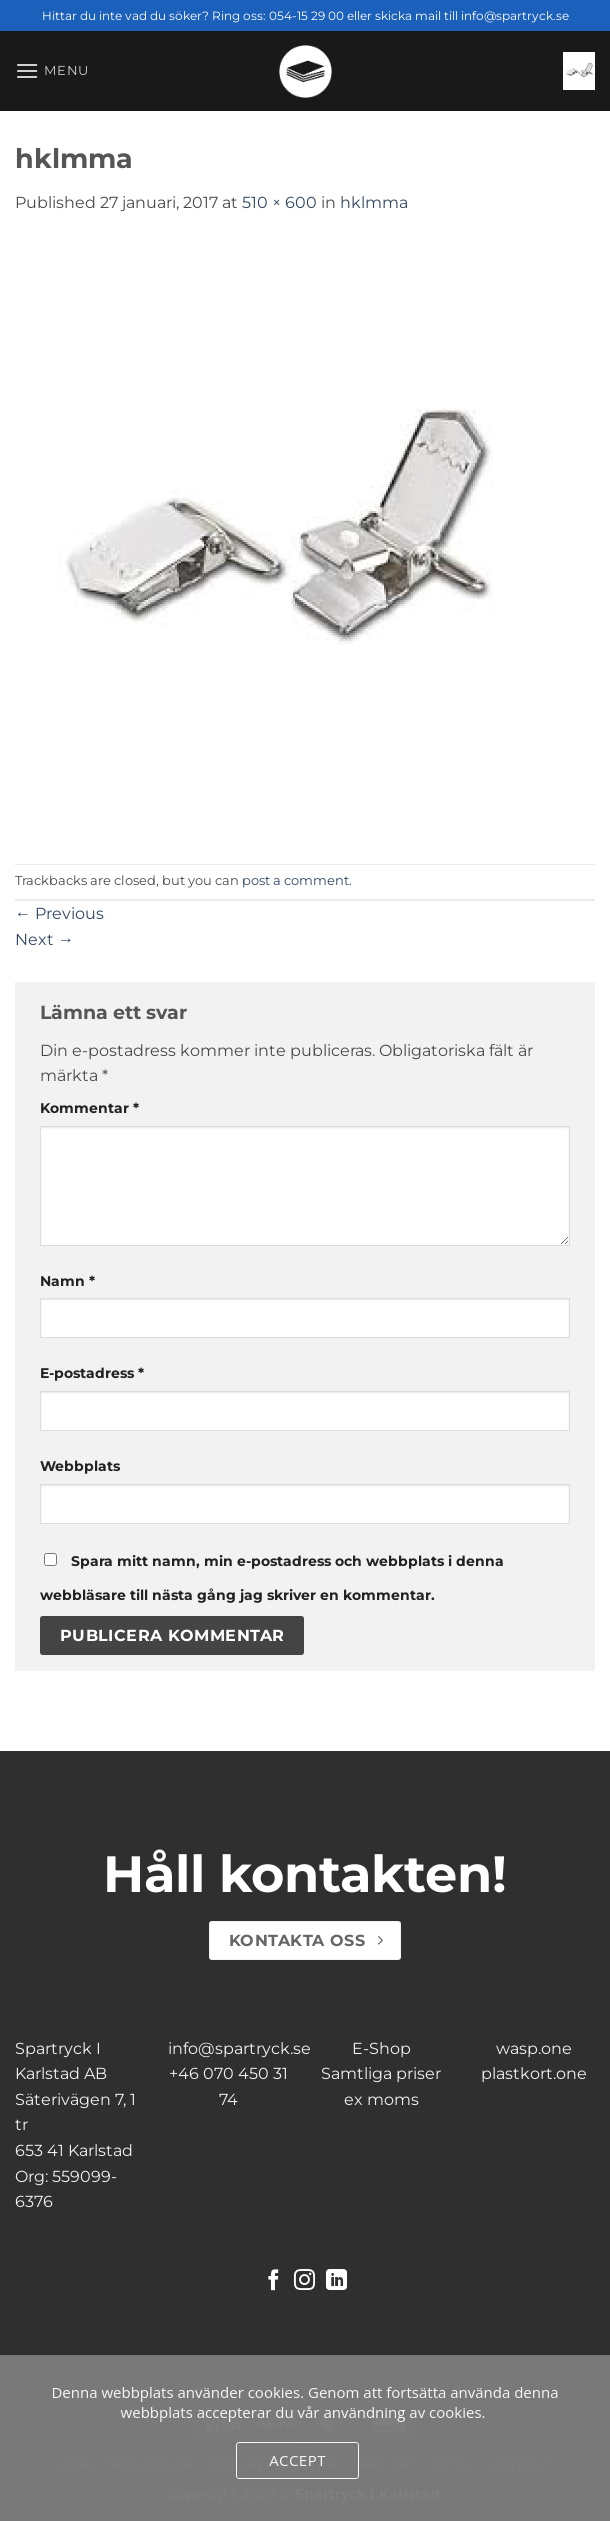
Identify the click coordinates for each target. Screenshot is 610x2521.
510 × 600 (279, 202)
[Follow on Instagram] (304, 2281)
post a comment (295, 880)
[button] (52, 70)
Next (44, 939)
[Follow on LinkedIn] (336, 2281)
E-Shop (381, 2048)
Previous (59, 913)
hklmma (374, 202)
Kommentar (89, 1108)
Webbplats (80, 1466)
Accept (297, 2460)
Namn (67, 1281)
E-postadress (92, 1373)
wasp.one (534, 2048)
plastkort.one (534, 2073)
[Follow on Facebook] (273, 2281)
